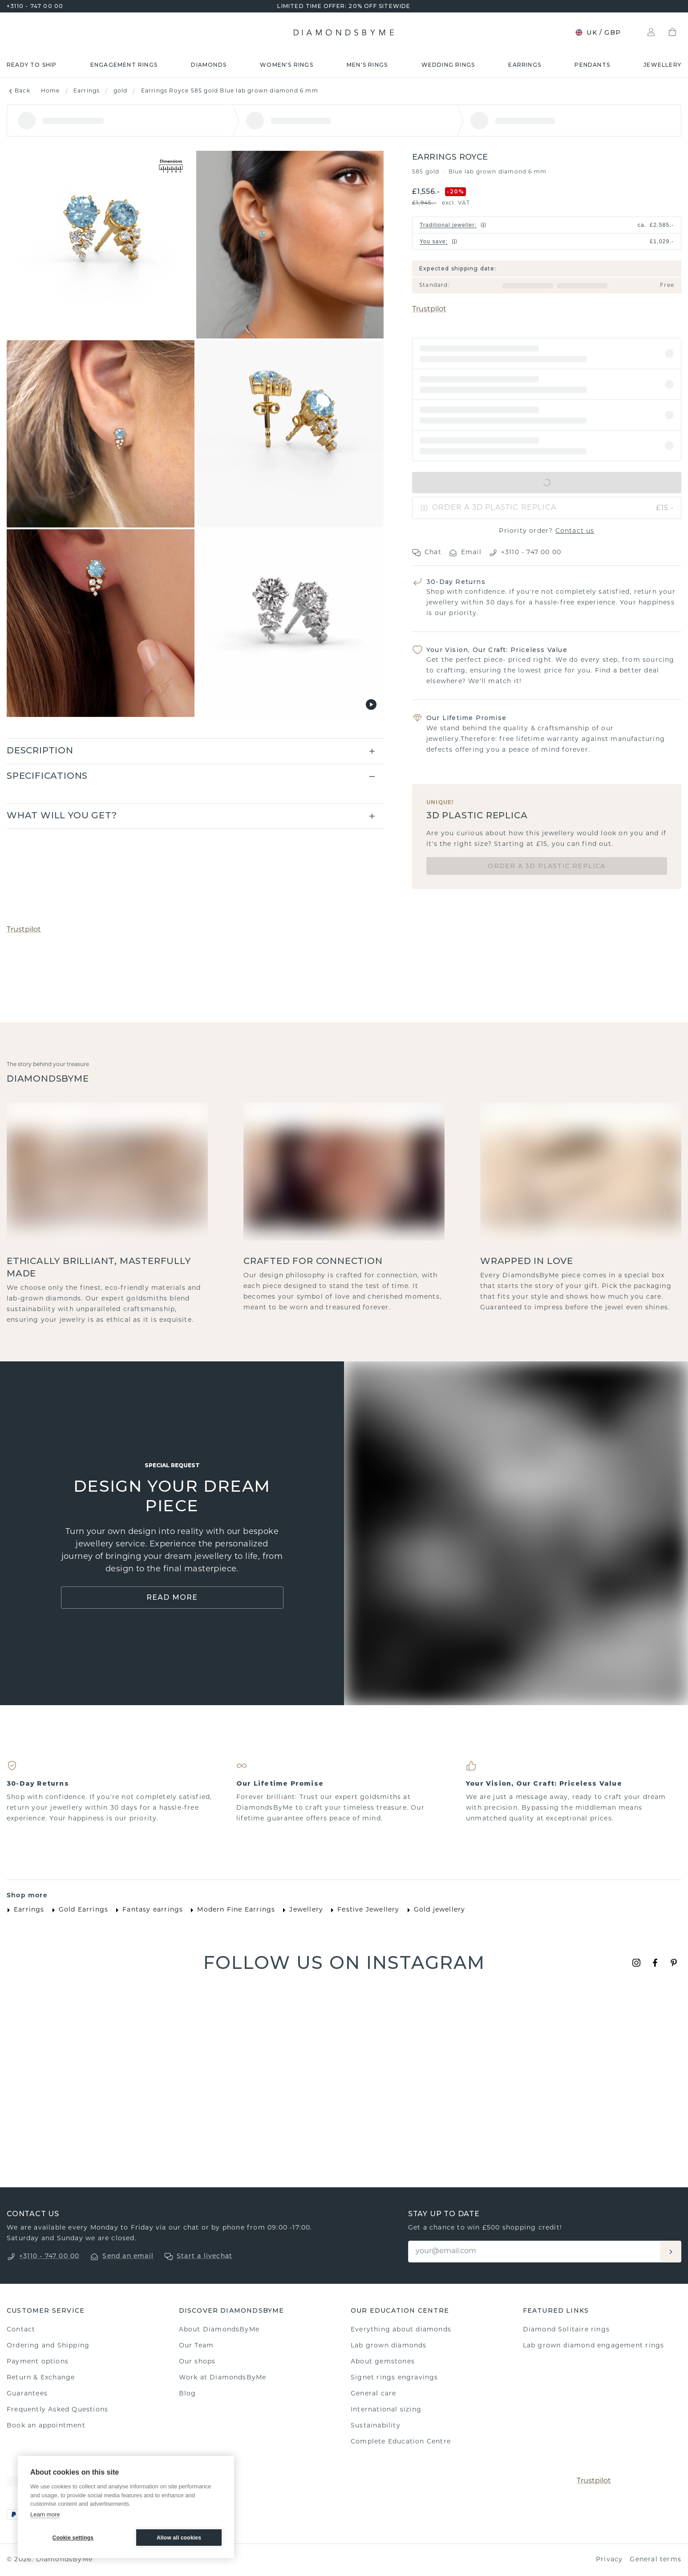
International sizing (386, 2410)
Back (18, 91)
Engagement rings (124, 64)
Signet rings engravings (394, 2378)
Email (465, 552)
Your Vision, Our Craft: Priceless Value (496, 650)
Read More (172, 1597)
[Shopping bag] (672, 32)
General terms (655, 2559)
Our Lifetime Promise (466, 718)
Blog (187, 2394)
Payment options (38, 2362)
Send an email (128, 2256)
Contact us (575, 531)
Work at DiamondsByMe (223, 2378)
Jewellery (662, 64)
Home (50, 91)
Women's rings (286, 64)
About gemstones (383, 2362)
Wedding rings (448, 64)
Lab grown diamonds (389, 2346)
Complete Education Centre (401, 2442)
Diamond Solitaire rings (566, 2329)
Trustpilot (429, 309)
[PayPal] (14, 2514)
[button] (547, 353)
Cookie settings (73, 2538)
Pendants (592, 64)
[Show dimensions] (171, 167)
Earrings (524, 64)
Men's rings (367, 64)
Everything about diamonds (401, 2329)
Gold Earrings (78, 1910)
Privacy (609, 2559)
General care (373, 2394)
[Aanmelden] (670, 2251)
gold (120, 91)
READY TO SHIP (32, 64)
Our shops (197, 2362)
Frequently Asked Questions (57, 2410)
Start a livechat (204, 2256)
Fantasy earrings (147, 1910)
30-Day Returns (456, 582)
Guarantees (27, 2394)
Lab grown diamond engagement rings (593, 2346)
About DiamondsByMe (219, 2329)
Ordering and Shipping (48, 2346)
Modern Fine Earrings (230, 1910)
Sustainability (376, 2426)
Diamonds (209, 64)
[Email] (535, 2251)
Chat (426, 552)
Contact (21, 2329)
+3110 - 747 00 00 (35, 6)
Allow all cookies (179, 2538)
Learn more (45, 2514)
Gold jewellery (434, 1910)
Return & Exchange (41, 2378)
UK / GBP (598, 32)
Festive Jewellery (363, 1910)
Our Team (196, 2346)
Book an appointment (46, 2426)
